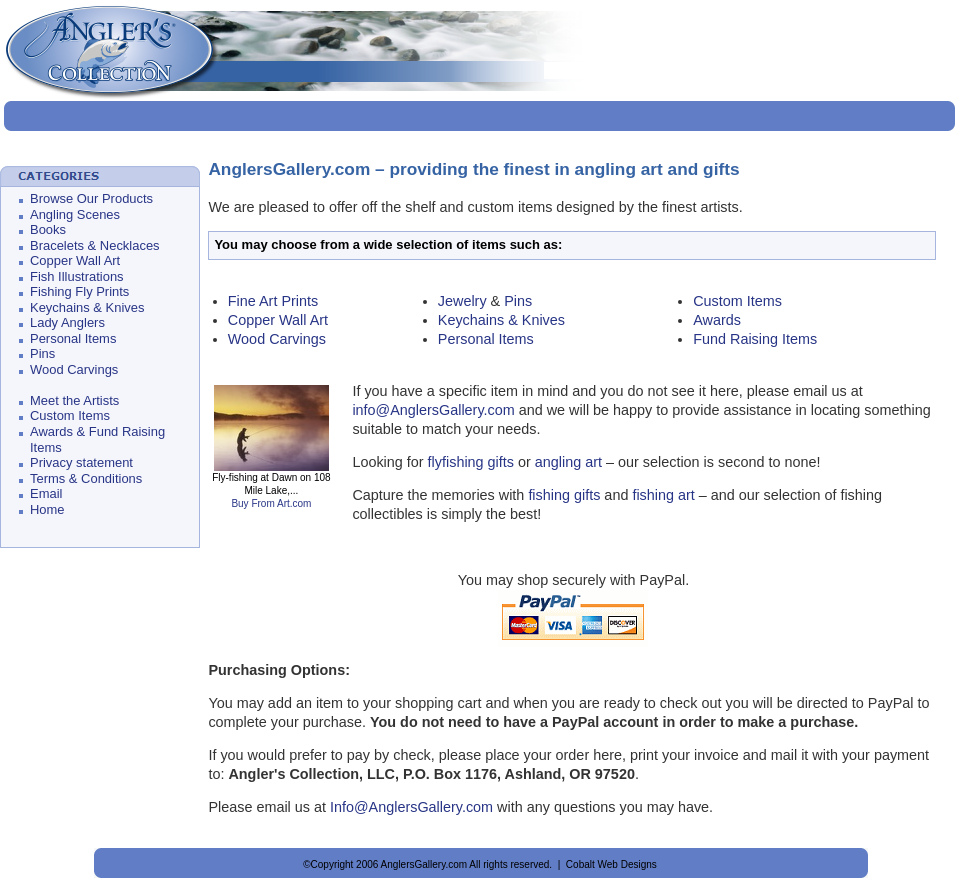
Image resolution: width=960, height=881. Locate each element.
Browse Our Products (91, 198)
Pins (42, 353)
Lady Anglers (67, 322)
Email (46, 493)
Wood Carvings (74, 369)
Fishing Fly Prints (79, 291)
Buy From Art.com (271, 503)
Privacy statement (81, 462)
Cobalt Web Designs (611, 864)
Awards (717, 320)
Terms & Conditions (86, 478)
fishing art (663, 495)
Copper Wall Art (75, 260)
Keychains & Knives (87, 307)
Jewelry (462, 301)
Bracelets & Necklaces (95, 245)
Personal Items (73, 338)
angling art (568, 462)
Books (48, 229)
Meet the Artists (74, 400)
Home (47, 509)
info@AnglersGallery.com (435, 410)
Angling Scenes (75, 214)
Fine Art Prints (273, 301)
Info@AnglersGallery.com (411, 807)
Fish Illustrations (77, 276)
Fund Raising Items (755, 339)
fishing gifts (564, 495)
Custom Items (70, 415)
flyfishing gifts (471, 462)
